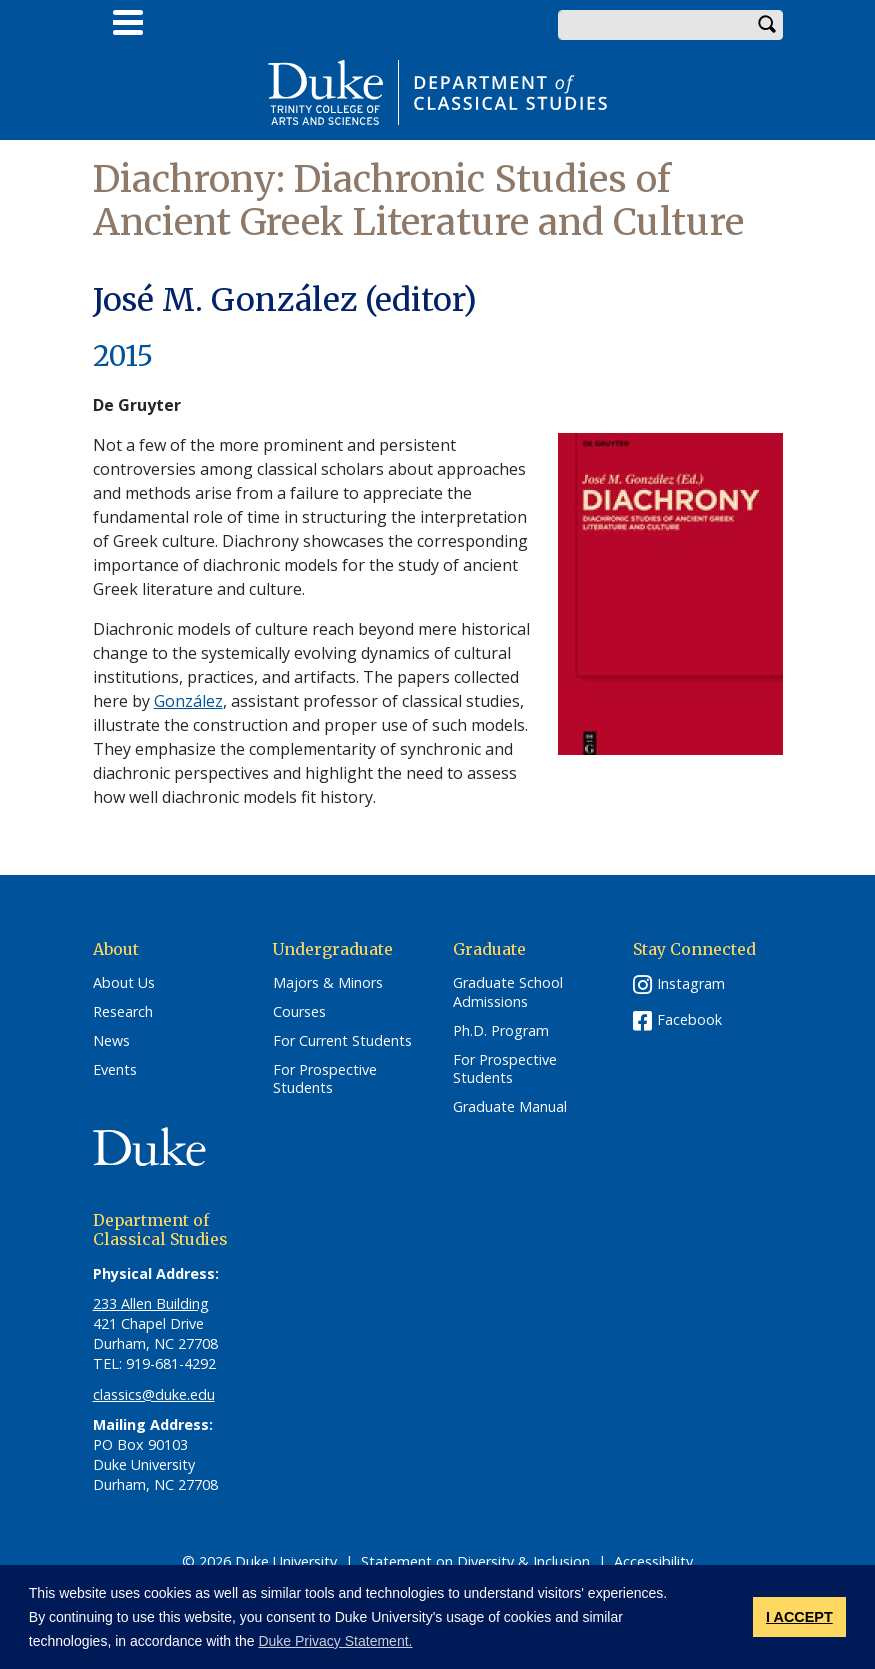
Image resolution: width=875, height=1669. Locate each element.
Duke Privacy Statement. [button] (335, 1641)
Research (123, 1012)
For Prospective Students (325, 1079)
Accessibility (653, 1561)
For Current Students (342, 1041)
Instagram (691, 983)
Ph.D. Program (501, 1031)
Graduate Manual (510, 1107)
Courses (299, 1012)
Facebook (689, 1019)
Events (115, 1070)
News (111, 1041)
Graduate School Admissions (508, 992)
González (188, 701)
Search (768, 25)
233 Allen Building (151, 1303)
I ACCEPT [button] (799, 1617)
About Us (124, 983)
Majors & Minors (328, 983)
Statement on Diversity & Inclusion (475, 1561)
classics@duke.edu (154, 1394)
